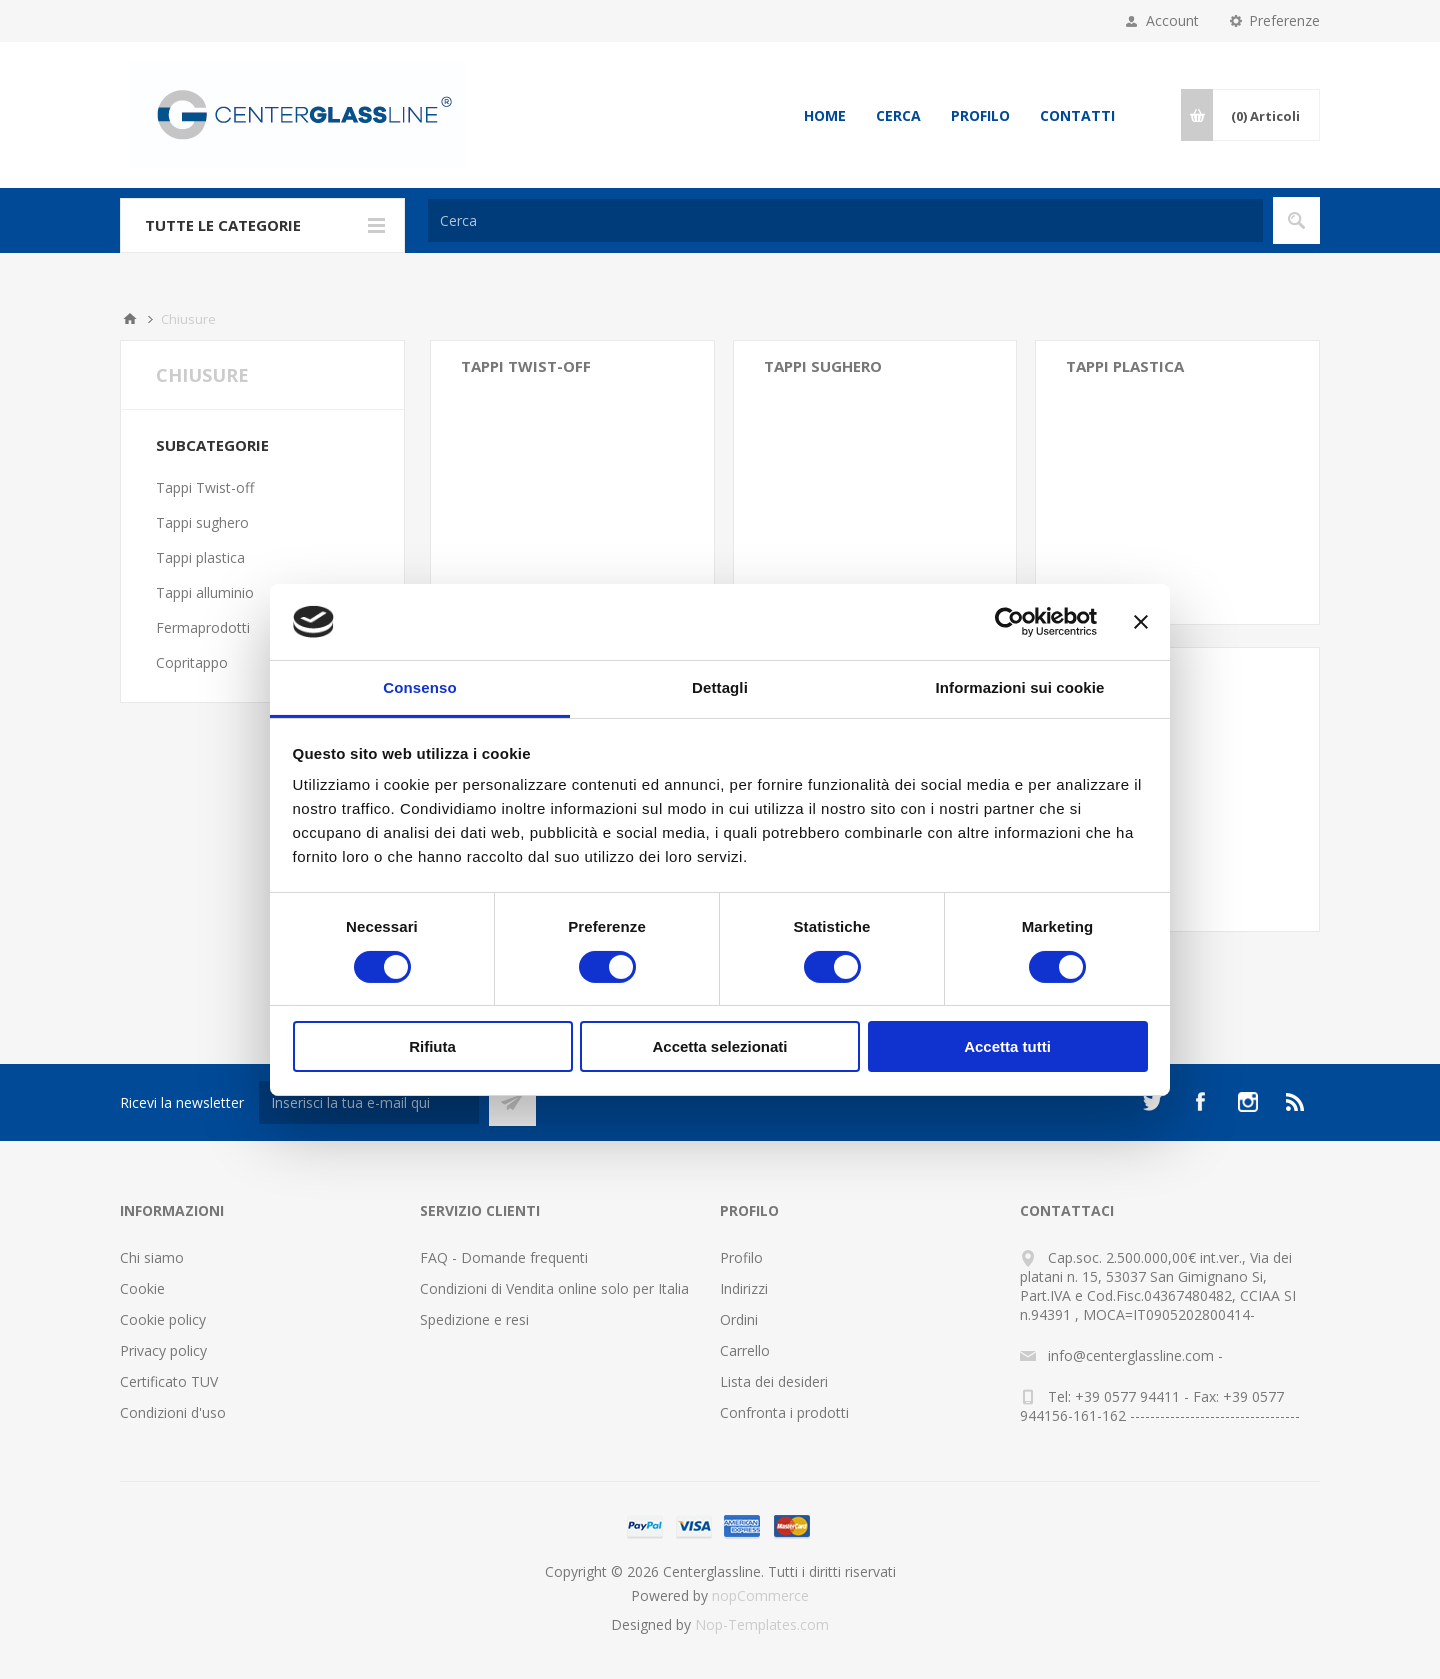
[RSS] (1296, 1102)
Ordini (739, 1319)
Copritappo (192, 662)
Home (825, 115)
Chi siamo (152, 1257)
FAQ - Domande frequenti (504, 1257)
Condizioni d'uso (173, 1412)
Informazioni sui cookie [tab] (1020, 687)
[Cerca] (845, 220)
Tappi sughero (823, 366)
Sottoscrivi (512, 1102)
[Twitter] (1152, 1102)
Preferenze (1284, 20)
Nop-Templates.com (762, 1624)
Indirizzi (744, 1288)
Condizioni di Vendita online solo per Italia (554, 1288)
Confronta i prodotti (784, 1412)
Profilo (980, 115)
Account (1172, 20)
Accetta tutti (1007, 1046)
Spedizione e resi (474, 1319)
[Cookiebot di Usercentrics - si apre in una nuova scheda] (1009, 622)
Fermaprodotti (203, 627)
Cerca (898, 115)
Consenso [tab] (419, 687)
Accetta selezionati (719, 1046)
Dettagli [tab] (720, 687)
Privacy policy (163, 1350)
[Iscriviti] (369, 1102)
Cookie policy (163, 1319)
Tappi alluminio (205, 592)
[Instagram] (1248, 1102)
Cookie (142, 1288)
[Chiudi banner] (1141, 622)
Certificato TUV (169, 1381)
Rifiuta (432, 1046)
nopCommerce (760, 1595)
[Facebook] (1200, 1102)
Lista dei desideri (774, 1381)
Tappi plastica (1125, 366)
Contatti (1077, 115)
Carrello (745, 1350)
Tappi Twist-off (526, 366)
